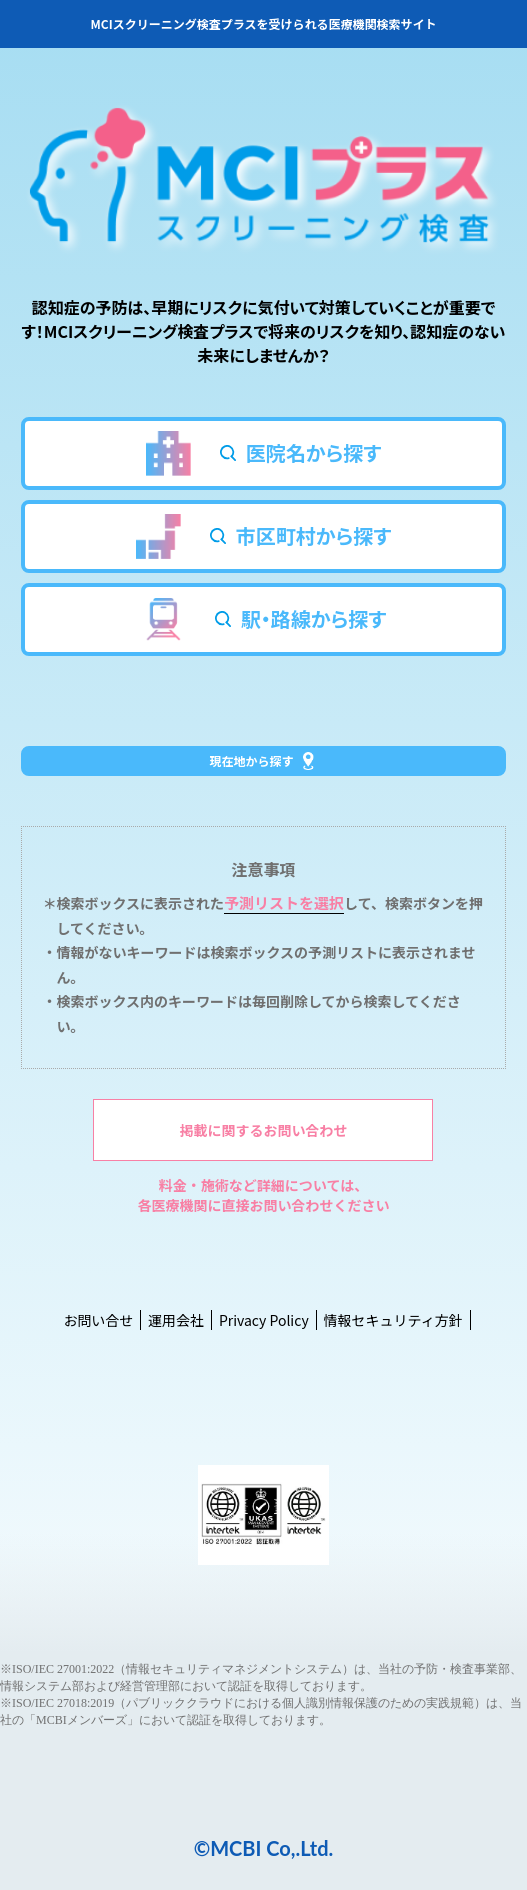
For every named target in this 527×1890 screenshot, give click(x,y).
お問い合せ (98, 1320)
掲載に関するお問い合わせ (263, 1130)
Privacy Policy (264, 1320)
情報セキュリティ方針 (392, 1320)
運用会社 (176, 1320)
